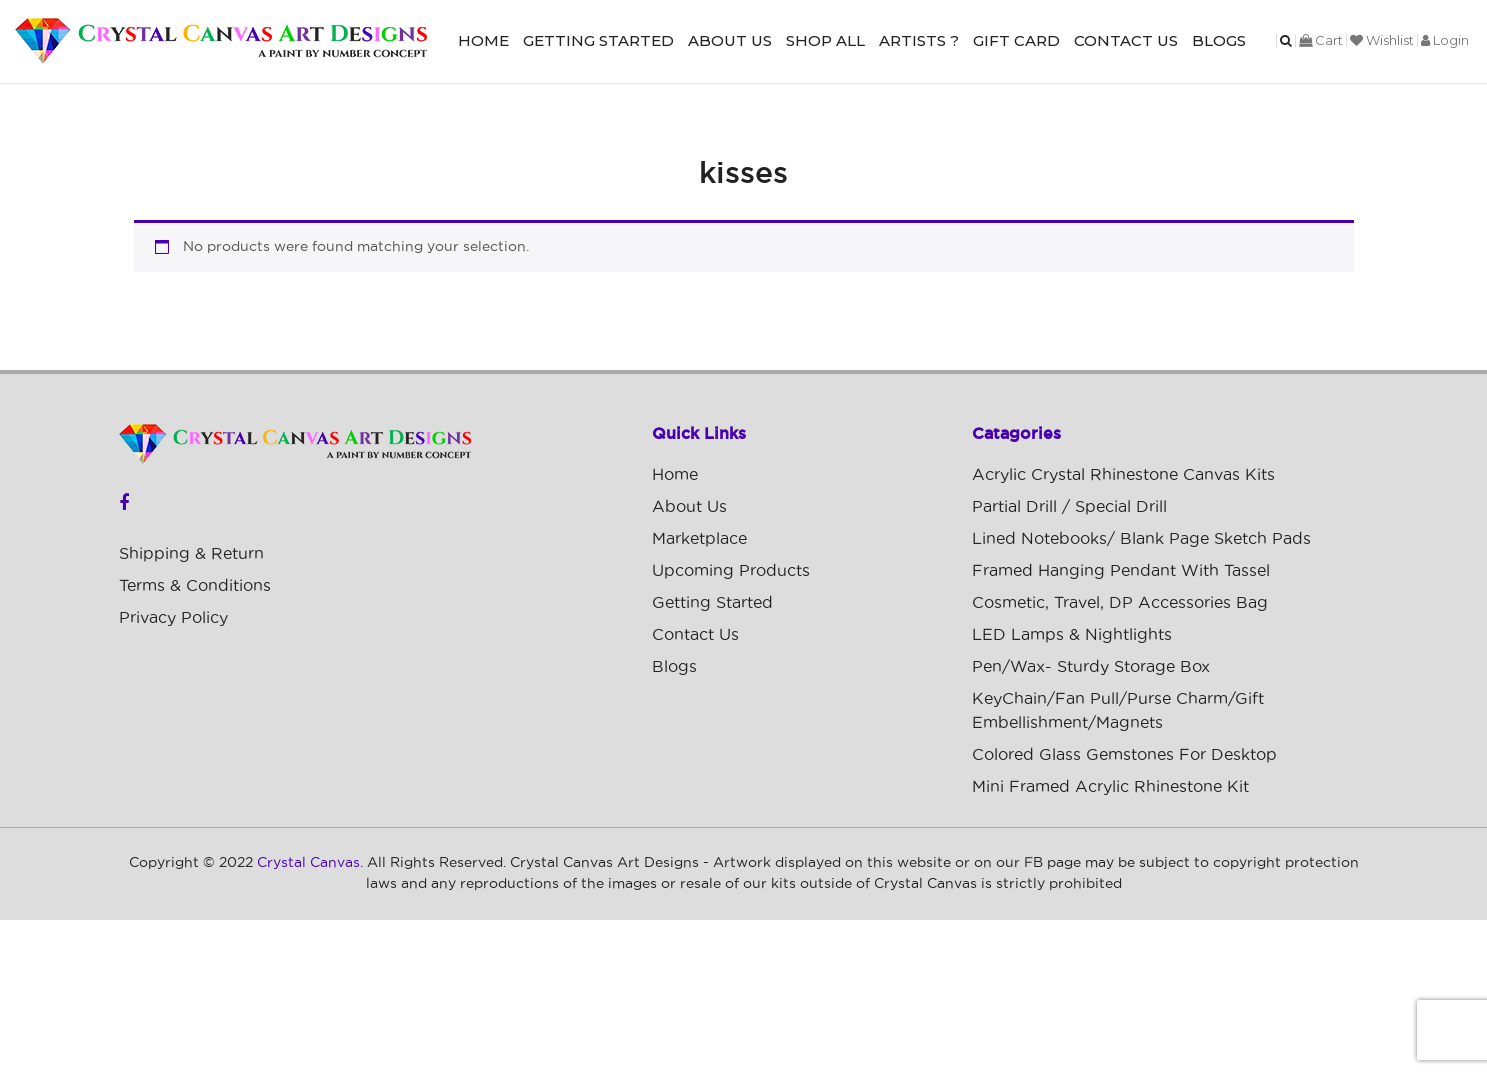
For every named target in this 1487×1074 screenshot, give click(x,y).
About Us (730, 40)
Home (483, 40)
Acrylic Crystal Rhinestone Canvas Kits (1123, 475)
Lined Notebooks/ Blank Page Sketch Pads (1141, 539)
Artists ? (919, 40)
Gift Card (1016, 40)
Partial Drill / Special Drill (1069, 507)
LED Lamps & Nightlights (1072, 635)
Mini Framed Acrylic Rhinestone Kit (1110, 787)
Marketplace (699, 539)
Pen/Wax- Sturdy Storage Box (1091, 667)
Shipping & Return (191, 554)
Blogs (1219, 40)
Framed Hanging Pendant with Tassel (1121, 571)
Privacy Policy (173, 618)
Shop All (825, 40)
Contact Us (1126, 40)
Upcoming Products (731, 571)
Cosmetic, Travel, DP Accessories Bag (1120, 603)
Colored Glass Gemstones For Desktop (1124, 755)
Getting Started (598, 40)
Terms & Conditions (195, 586)
